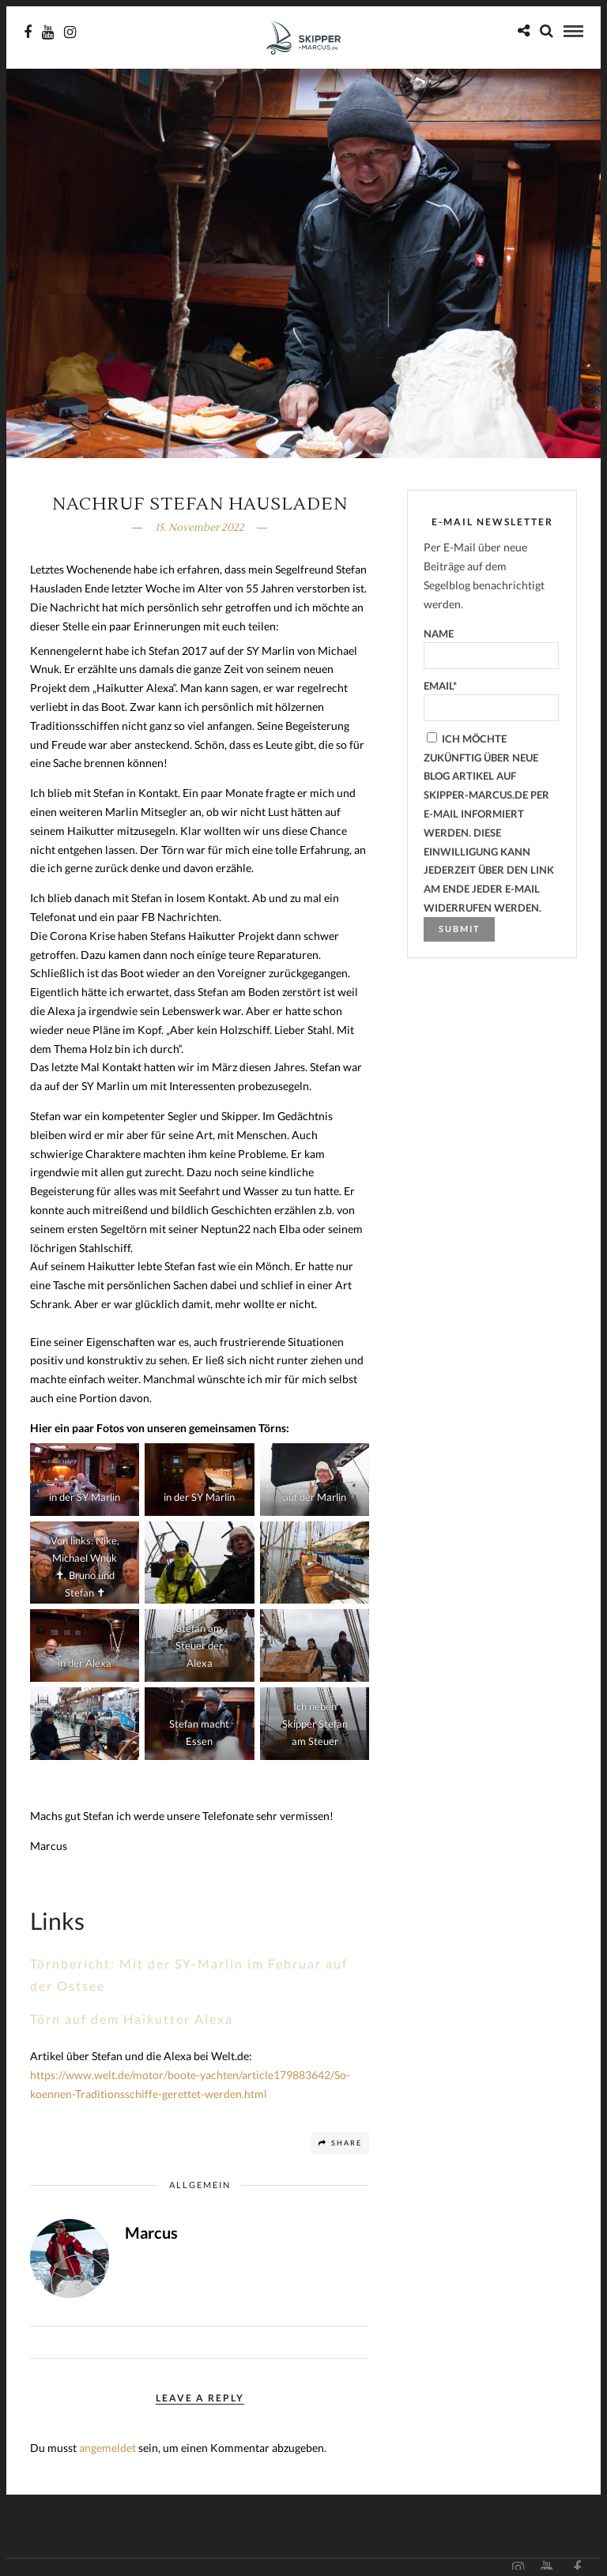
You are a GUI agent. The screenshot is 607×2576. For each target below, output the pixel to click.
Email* (491, 700)
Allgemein (200, 2184)
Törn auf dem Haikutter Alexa (131, 2018)
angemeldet (107, 2447)
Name (491, 648)
